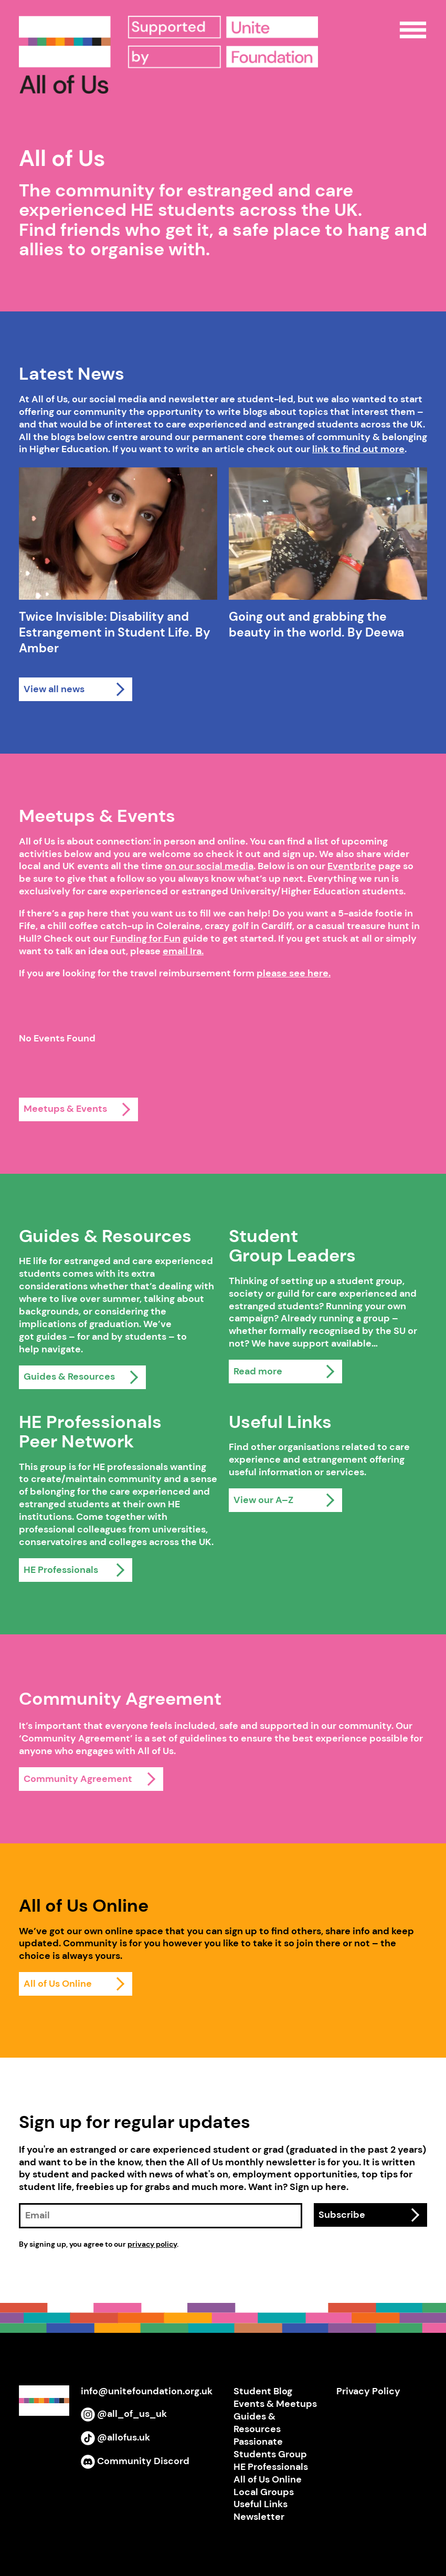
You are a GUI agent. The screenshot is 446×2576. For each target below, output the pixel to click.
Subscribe (341, 2214)
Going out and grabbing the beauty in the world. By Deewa (316, 624)
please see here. (294, 973)
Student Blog (262, 2391)
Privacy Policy (368, 2391)
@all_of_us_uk (124, 2413)
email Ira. (183, 951)
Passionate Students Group (270, 2447)
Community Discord (135, 2461)
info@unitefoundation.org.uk (147, 2391)
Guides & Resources (69, 1376)
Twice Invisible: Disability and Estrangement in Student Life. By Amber (114, 632)
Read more (257, 1371)
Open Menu (413, 30)
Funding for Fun (145, 938)
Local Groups (263, 2492)
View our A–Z (263, 1500)
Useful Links (260, 2504)
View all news (54, 689)
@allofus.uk (115, 2437)
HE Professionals (61, 1569)
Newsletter (258, 2516)
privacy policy (152, 2244)
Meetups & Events (65, 1108)
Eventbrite (351, 866)
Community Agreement (78, 1778)
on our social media (209, 866)
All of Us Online (58, 1983)
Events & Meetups (275, 2403)
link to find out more (358, 449)
